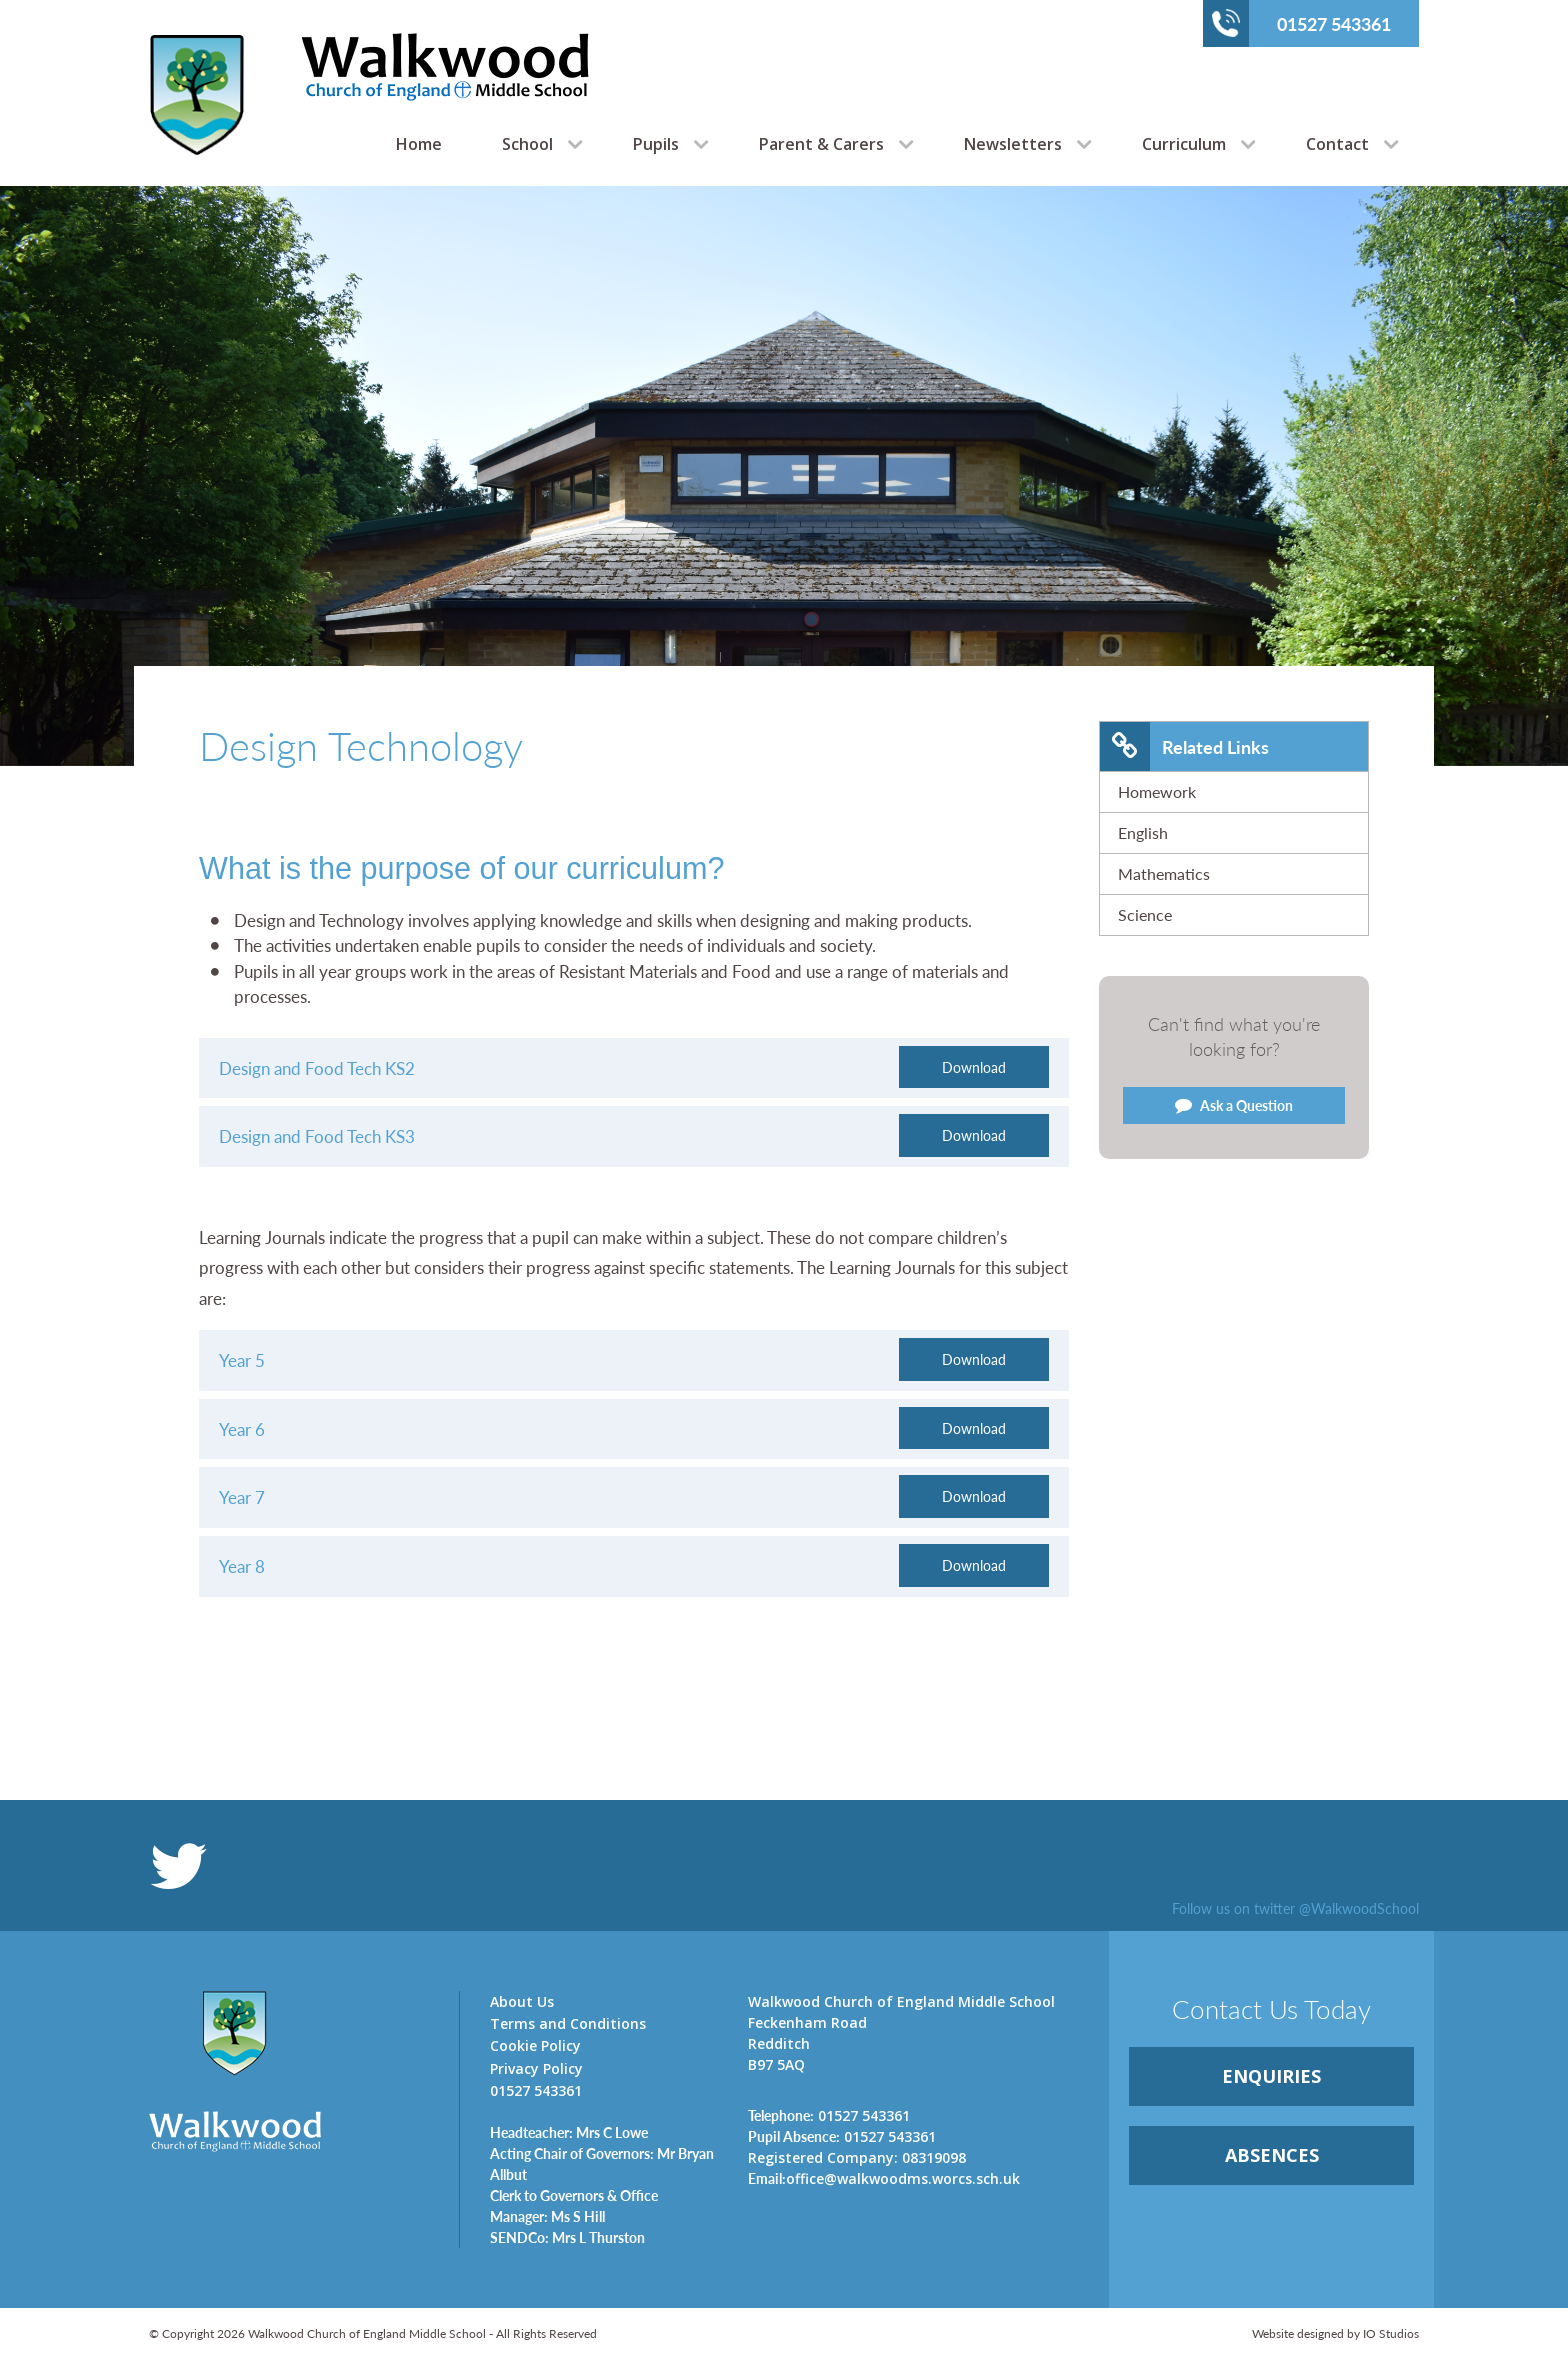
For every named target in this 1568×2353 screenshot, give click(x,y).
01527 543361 (1301, 23)
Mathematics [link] (1164, 873)
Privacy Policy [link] (536, 2068)
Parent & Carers (821, 144)
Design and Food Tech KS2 (317, 1068)
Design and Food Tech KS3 (317, 1136)
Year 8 (242, 1566)
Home (419, 144)
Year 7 (242, 1497)
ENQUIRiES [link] (1271, 2076)
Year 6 (242, 1429)
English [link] (1143, 832)
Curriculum (1184, 144)
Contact (1337, 144)
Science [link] (1145, 914)
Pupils (656, 144)
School (527, 144)
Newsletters (1013, 144)
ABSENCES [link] (1272, 2155)
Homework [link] (1157, 791)
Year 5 (242, 1360)
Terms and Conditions (568, 2023)
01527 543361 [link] (829, 2115)
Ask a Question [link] (1234, 1105)
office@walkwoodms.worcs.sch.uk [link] (884, 2178)
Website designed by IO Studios (1335, 2333)
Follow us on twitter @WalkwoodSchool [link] (1295, 1908)
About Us (522, 2001)
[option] (784, 476)
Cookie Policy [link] (535, 2045)
